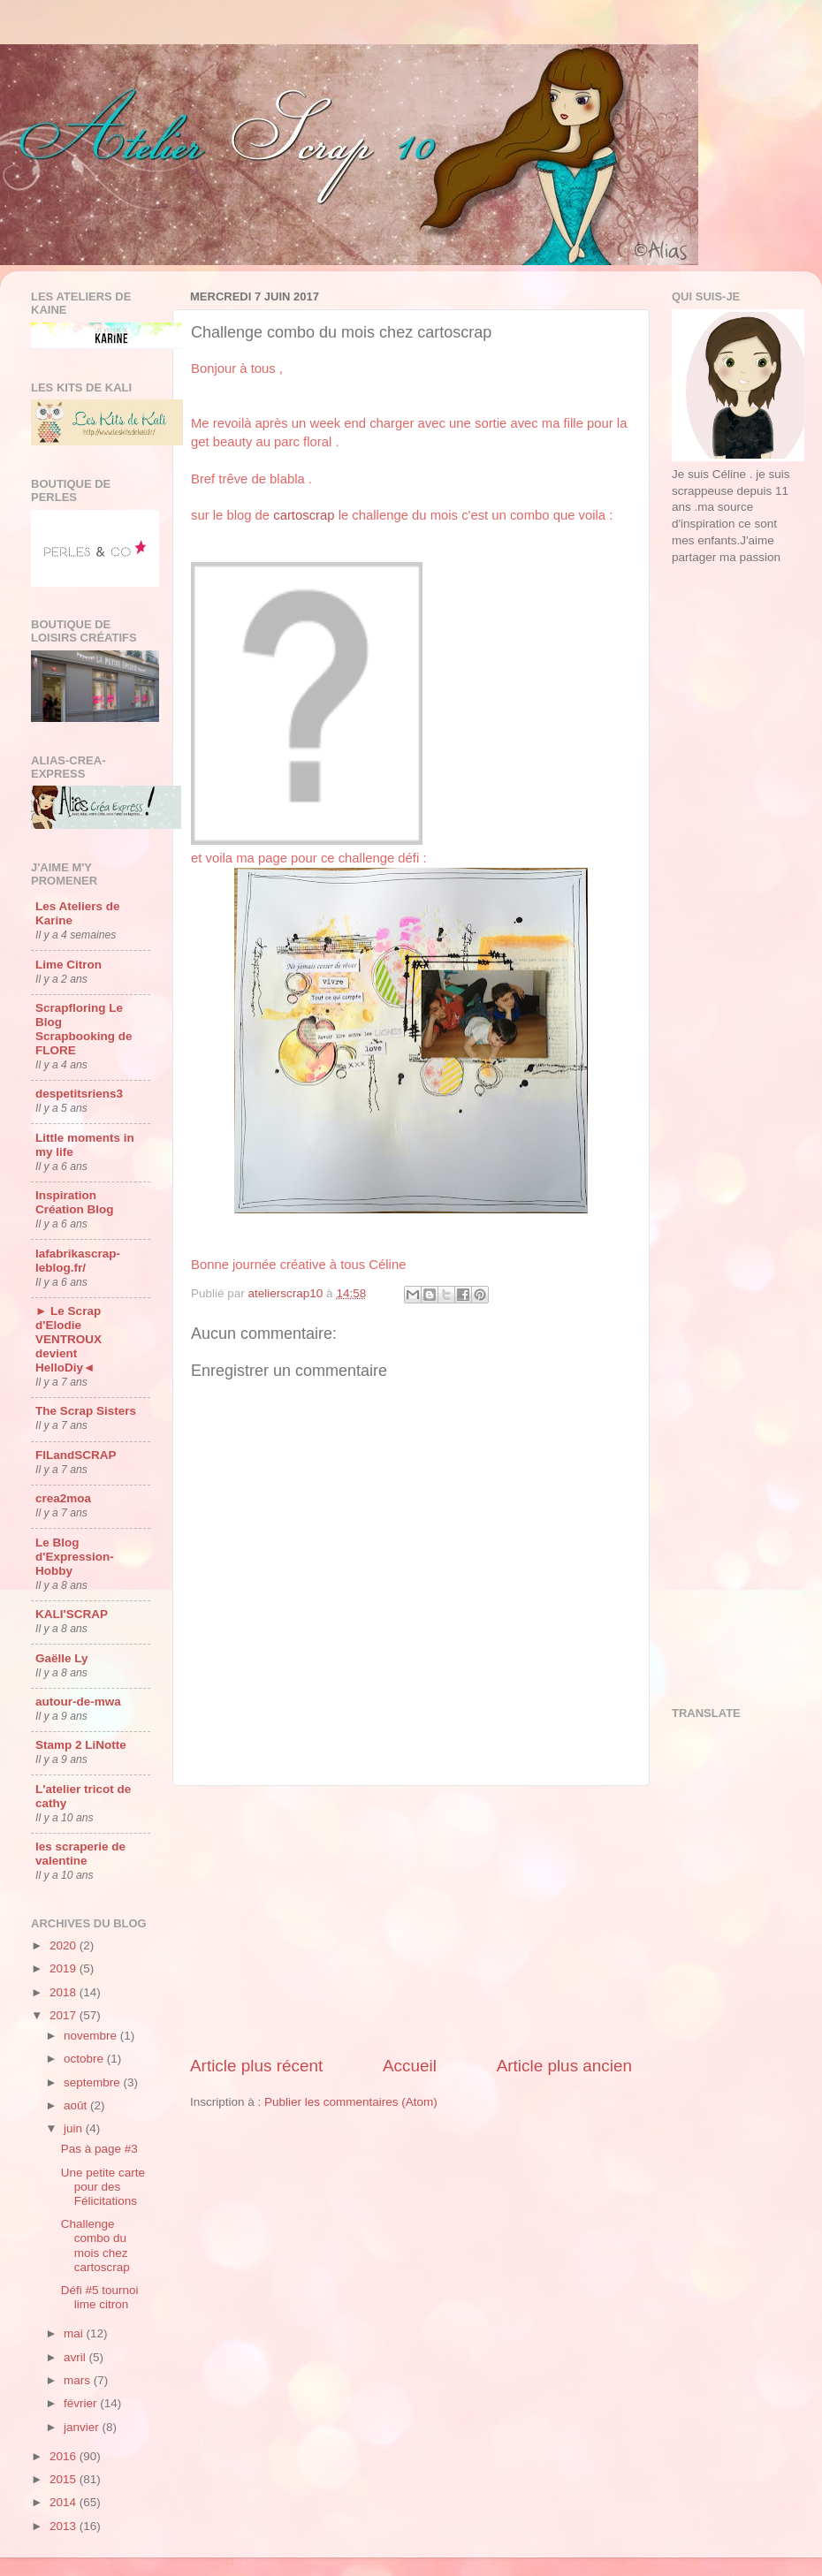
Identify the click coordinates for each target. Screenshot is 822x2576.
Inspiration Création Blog (74, 1202)
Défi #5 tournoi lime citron (100, 2297)
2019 (64, 1968)
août (77, 2105)
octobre (85, 2058)
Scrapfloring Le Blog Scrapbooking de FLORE (84, 1029)
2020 (64, 1945)
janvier (83, 2427)
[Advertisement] (411, 1920)
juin (75, 2128)
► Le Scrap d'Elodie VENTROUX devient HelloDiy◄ (68, 1339)
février (82, 2403)
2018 (64, 1992)
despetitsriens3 (79, 1093)
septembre (94, 2082)
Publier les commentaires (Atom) (351, 2102)
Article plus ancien (564, 2065)
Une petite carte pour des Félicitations (103, 2186)
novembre (92, 2035)
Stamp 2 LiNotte (80, 1745)
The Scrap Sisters (85, 1410)
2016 (64, 2456)
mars (79, 2380)
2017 (64, 2015)
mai (75, 2333)
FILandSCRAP (76, 1455)
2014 (64, 2502)
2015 (64, 2479)
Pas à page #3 (99, 2148)
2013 (64, 2526)
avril (76, 2357)
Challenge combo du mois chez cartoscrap (95, 2245)
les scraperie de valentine (80, 1853)
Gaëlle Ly (61, 1658)
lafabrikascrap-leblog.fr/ (77, 1260)
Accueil (410, 2065)
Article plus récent (256, 2065)
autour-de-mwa (78, 1701)
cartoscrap (303, 515)
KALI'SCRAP (71, 1614)
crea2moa (63, 1498)
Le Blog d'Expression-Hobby (74, 1556)
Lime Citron (68, 964)
